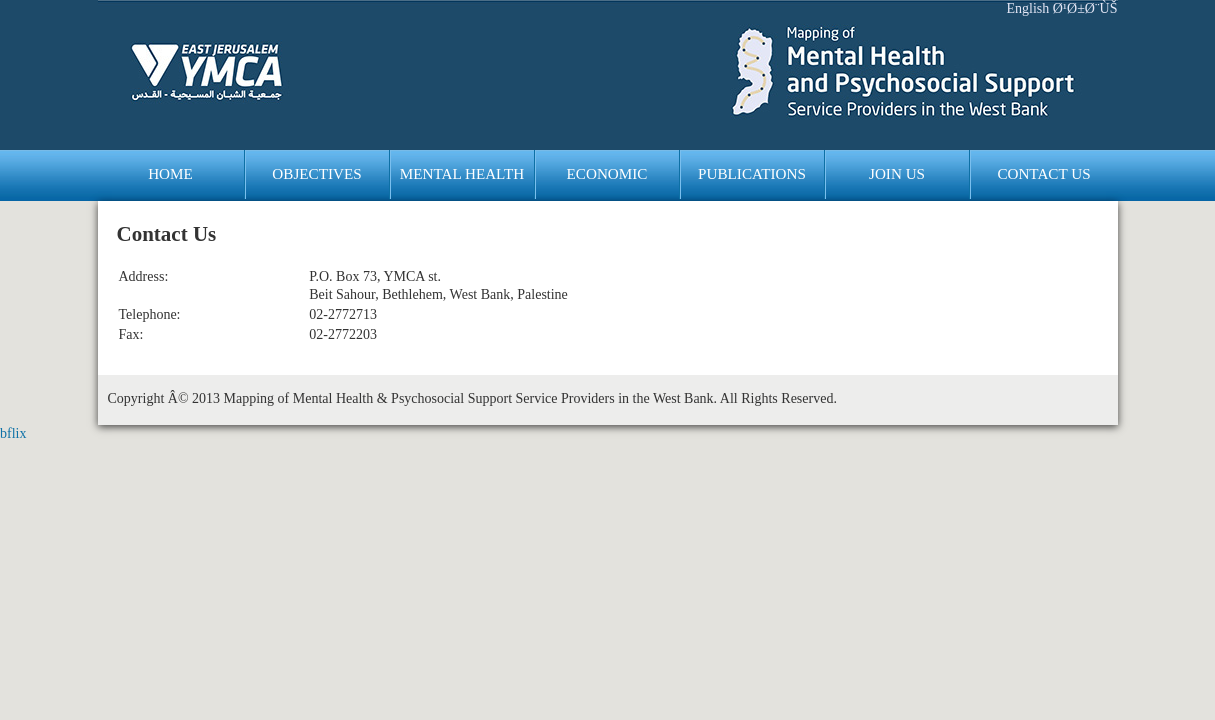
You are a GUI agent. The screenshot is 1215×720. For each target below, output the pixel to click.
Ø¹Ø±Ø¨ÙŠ (1085, 8)
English (1027, 8)
